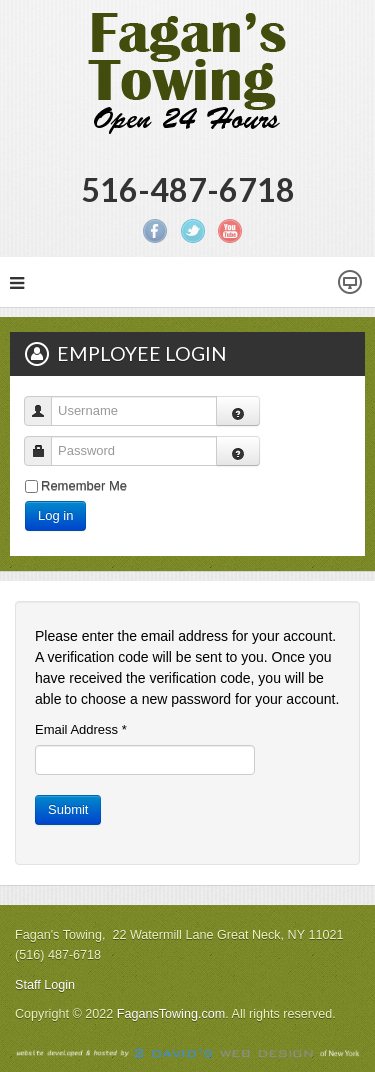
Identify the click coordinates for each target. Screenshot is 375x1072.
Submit (68, 809)
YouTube (230, 231)
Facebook (155, 231)
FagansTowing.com (171, 1014)
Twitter (193, 231)
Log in (55, 515)
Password (45, 441)
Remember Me (84, 485)
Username (45, 401)
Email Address (81, 729)
